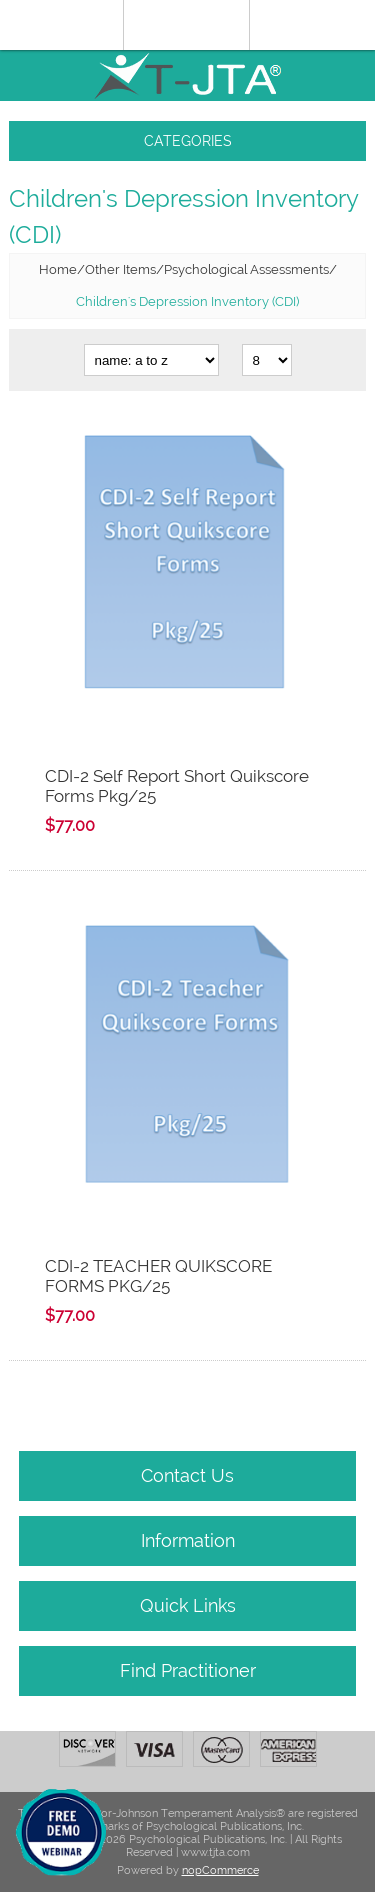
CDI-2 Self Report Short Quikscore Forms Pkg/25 (177, 786)
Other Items (120, 269)
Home (58, 269)
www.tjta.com (215, 1852)
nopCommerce (220, 1870)
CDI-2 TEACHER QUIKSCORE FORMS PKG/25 (158, 1276)
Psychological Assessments (246, 269)
